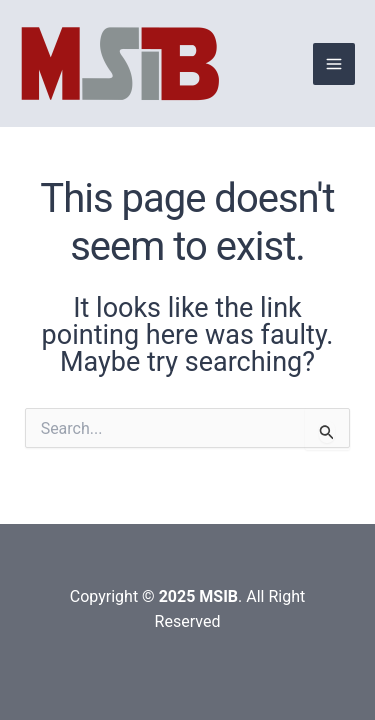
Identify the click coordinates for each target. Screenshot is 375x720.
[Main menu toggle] (334, 64)
